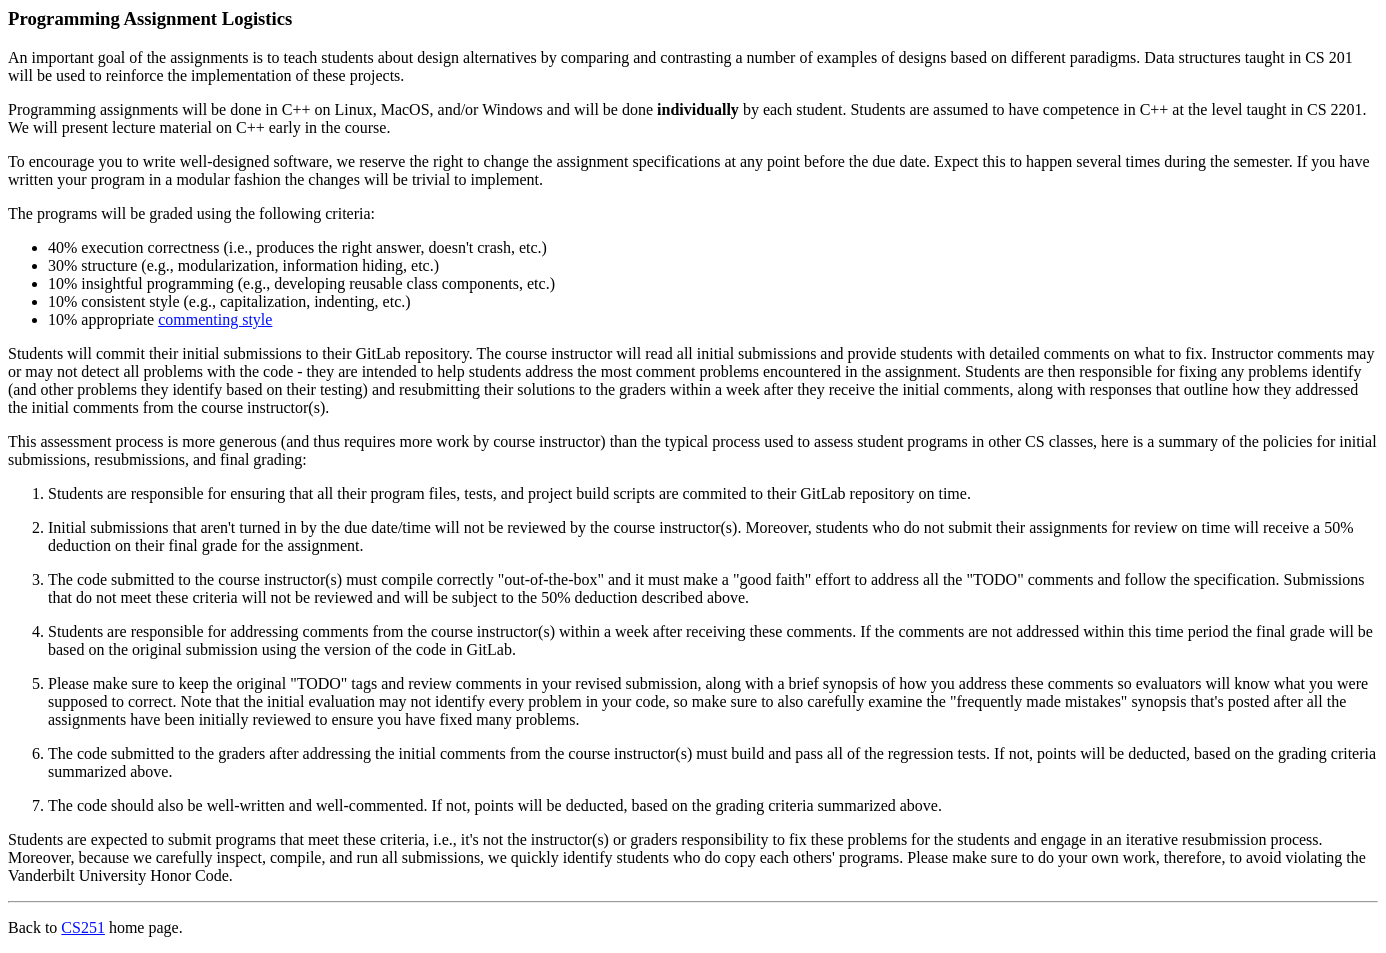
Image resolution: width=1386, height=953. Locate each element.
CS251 (83, 927)
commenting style (215, 319)
